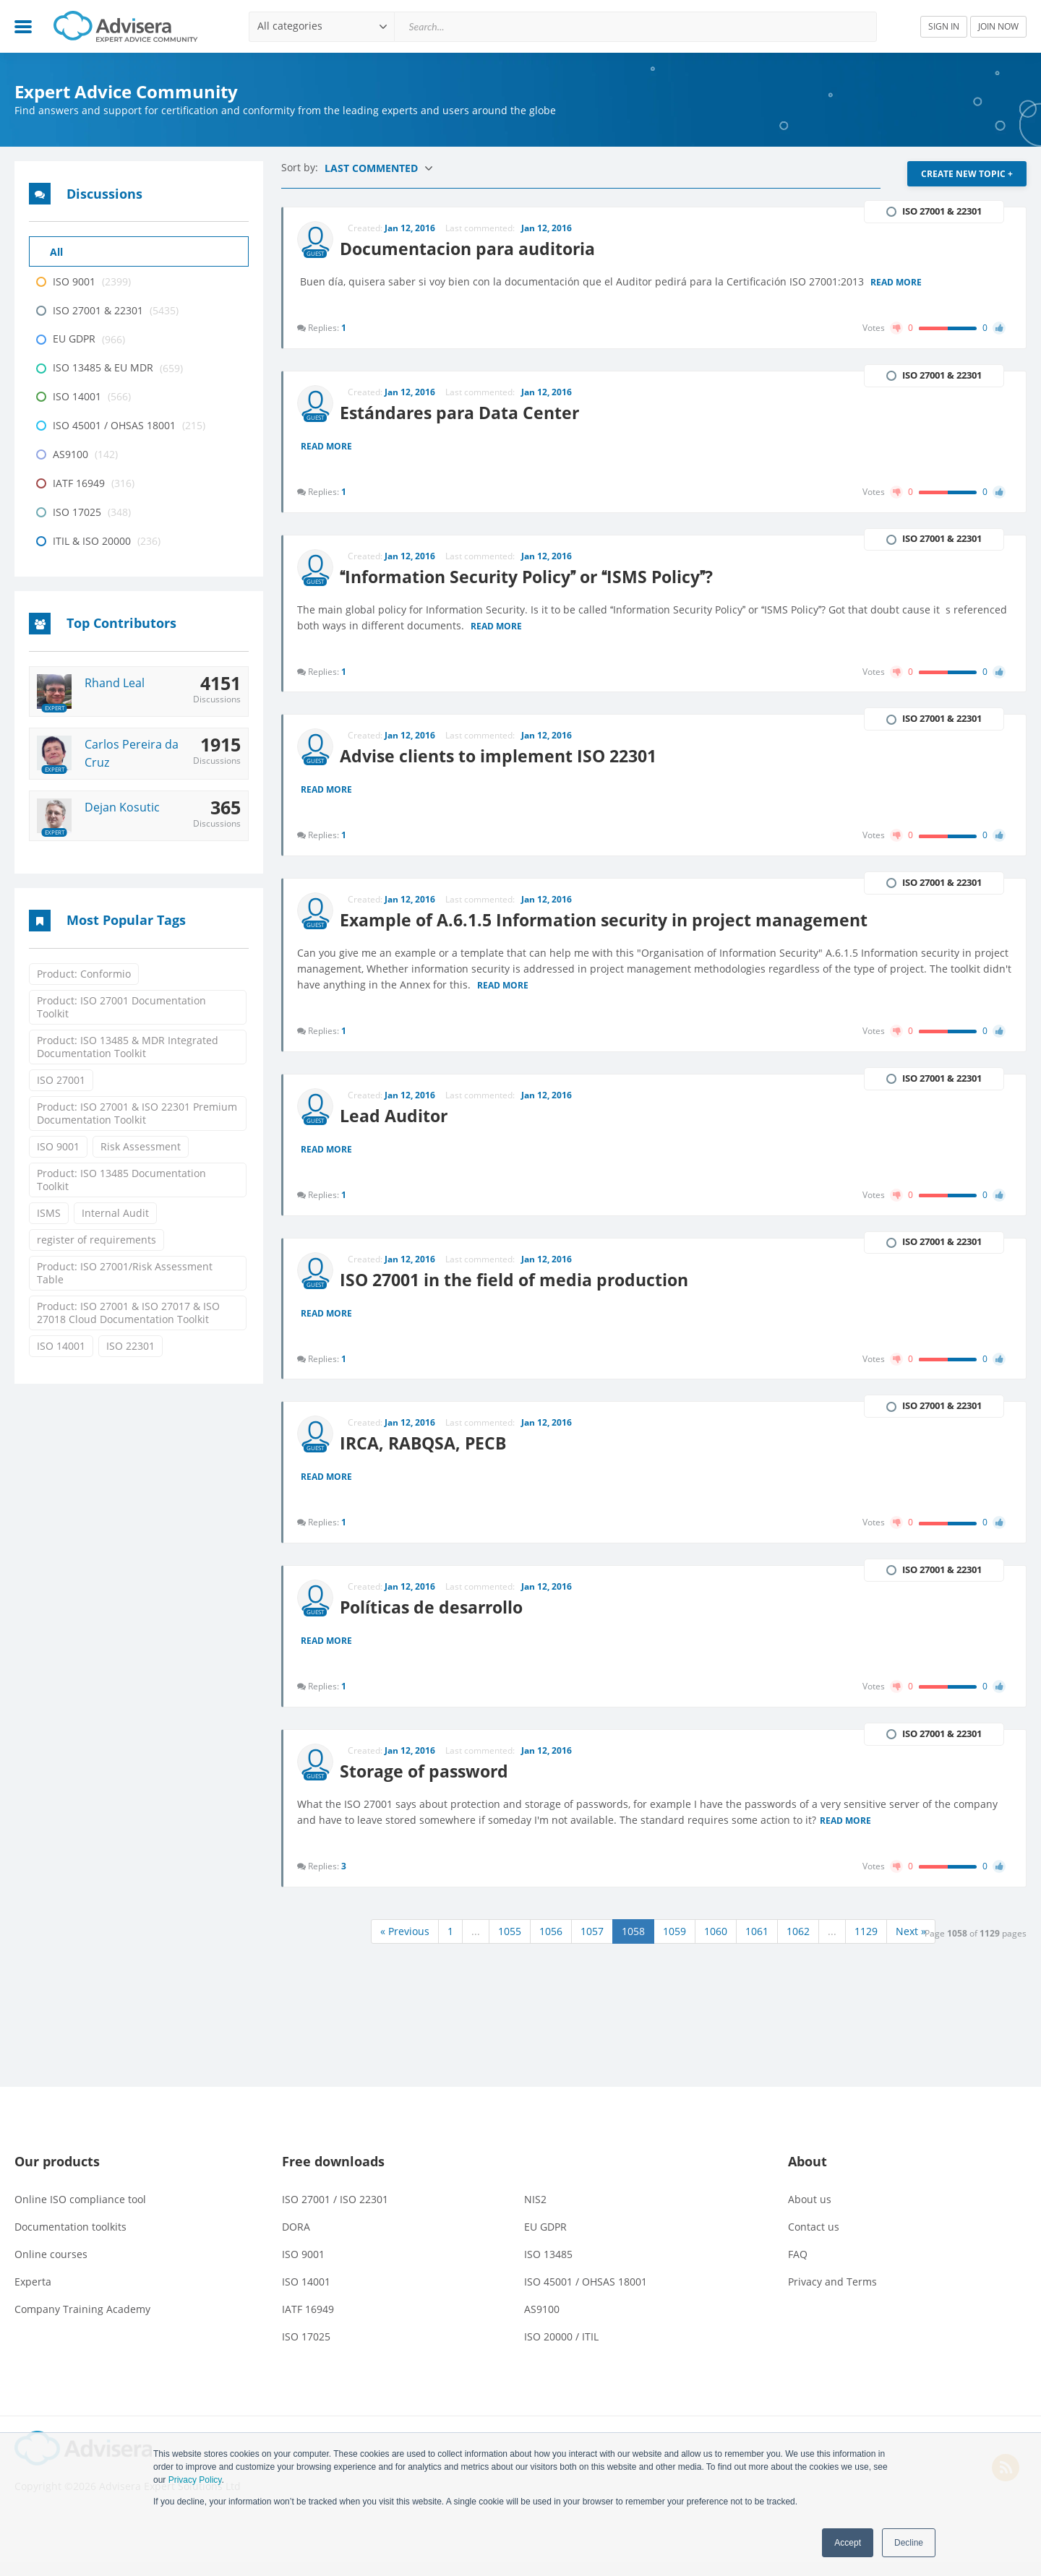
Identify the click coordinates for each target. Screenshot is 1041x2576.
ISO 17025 (306, 2350)
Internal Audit (115, 1213)
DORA (296, 2240)
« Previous (404, 1945)
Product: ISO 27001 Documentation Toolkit (121, 1007)
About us (809, 2213)
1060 (715, 1945)
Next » (911, 1945)
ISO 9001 (58, 1146)
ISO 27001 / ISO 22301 (335, 2213)
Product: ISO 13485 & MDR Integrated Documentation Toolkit (127, 1046)
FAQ (797, 2268)
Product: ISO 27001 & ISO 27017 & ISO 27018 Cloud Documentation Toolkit (128, 1312)
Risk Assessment (140, 1146)
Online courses (50, 2268)
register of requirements (96, 1239)
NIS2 (535, 2213)
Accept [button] (847, 2543)
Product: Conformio (84, 974)
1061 (756, 1945)
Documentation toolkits (70, 2240)
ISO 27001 (61, 1080)
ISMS (49, 1213)
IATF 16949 (308, 2323)
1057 (592, 1945)
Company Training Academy (82, 2323)
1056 (550, 1945)
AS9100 (542, 2323)
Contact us (813, 2240)
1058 (633, 1945)
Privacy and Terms (832, 2295)
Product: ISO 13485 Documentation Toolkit (121, 1179)
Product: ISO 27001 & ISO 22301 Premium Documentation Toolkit (137, 1113)
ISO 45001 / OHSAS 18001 (585, 2295)
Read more (896, 282)
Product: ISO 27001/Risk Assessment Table (125, 1272)
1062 (798, 1945)
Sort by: (301, 167)
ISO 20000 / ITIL (561, 2350)
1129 (866, 1945)
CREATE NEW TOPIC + (967, 174)
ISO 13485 (548, 2268)
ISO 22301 (130, 1346)
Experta (32, 2295)
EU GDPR (545, 2240)
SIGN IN (943, 26)
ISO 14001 (61, 1346)
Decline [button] (908, 2543)
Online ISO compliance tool (80, 2213)
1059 (674, 1945)
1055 (509, 1945)
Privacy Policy (195, 2480)
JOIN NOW (998, 26)
